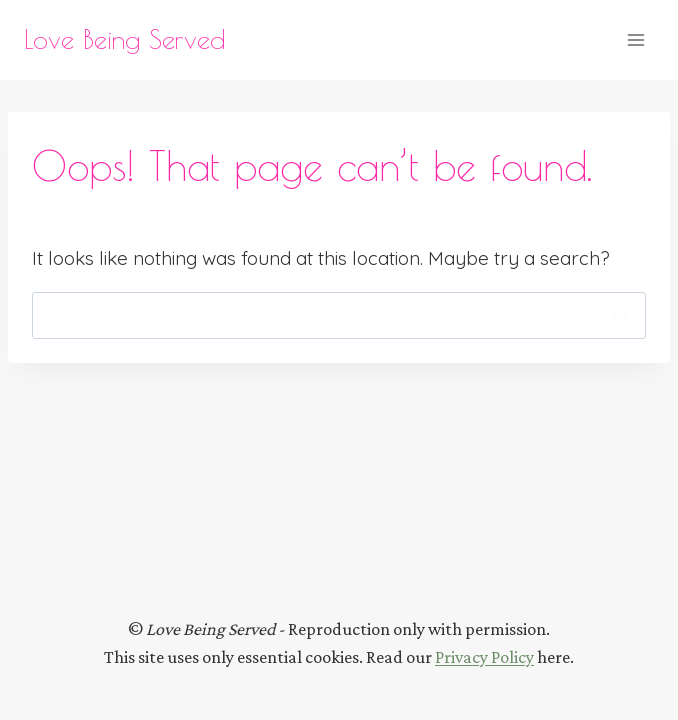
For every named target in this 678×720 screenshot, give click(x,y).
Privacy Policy (484, 657)
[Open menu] (635, 39)
